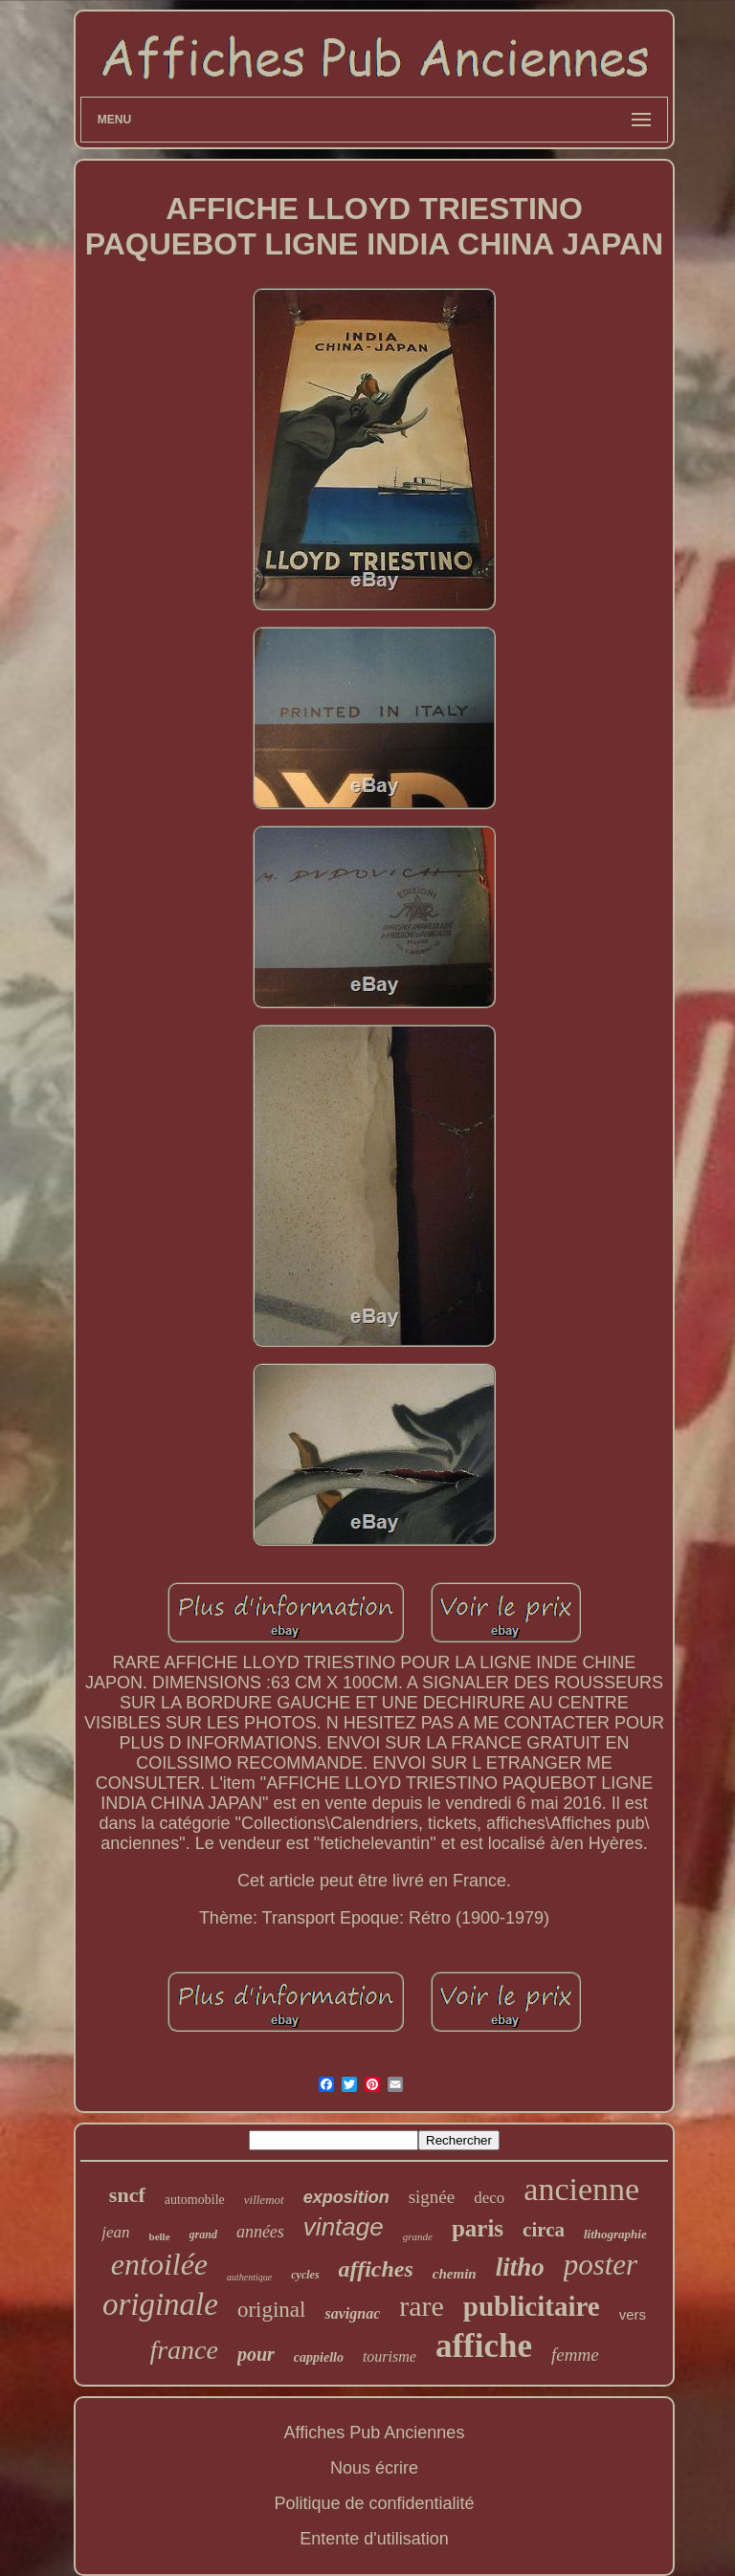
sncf (127, 2195)
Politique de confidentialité (374, 2503)
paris (477, 2228)
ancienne (581, 2189)
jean (115, 2232)
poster (601, 2264)
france (183, 2350)
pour (256, 2354)
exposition (346, 2197)
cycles (305, 2274)
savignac (352, 2313)
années (260, 2231)
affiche (483, 2346)
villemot (264, 2199)
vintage (343, 2227)
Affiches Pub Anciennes (374, 2432)
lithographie (615, 2234)
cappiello (319, 2357)
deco (489, 2198)
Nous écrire (374, 2467)
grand (203, 2234)
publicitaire (531, 2306)
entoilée (159, 2264)
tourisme (389, 2356)
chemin (455, 2273)
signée (432, 2197)
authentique (249, 2277)
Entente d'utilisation (374, 2538)
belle (159, 2236)
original (271, 2310)
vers (632, 2314)
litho (520, 2267)
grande (418, 2236)
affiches (376, 2269)
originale (160, 2304)
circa (544, 2229)
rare (421, 2306)
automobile (195, 2199)
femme (575, 2355)
